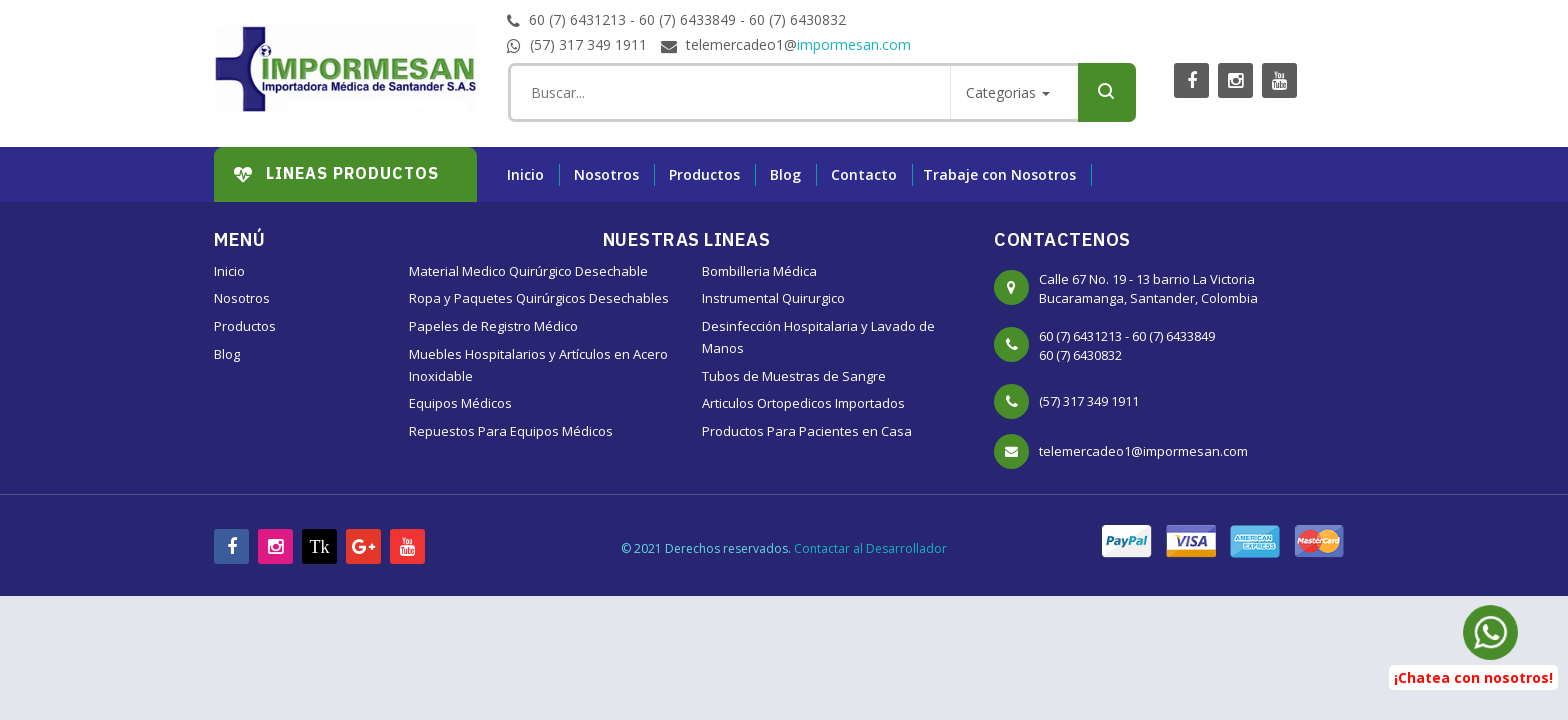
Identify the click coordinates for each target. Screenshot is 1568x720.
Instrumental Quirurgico (773, 298)
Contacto (864, 174)
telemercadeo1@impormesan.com (1143, 451)
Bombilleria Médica (759, 271)
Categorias (1008, 92)
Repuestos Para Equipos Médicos (511, 431)
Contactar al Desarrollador (870, 548)
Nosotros (606, 174)
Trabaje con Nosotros (999, 174)
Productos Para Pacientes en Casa (807, 431)
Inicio (525, 174)
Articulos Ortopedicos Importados (803, 403)
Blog (785, 174)
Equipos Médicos (460, 403)
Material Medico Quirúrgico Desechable (528, 271)
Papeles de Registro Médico (493, 326)
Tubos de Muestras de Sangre (794, 376)
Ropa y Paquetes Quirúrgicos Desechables (539, 298)
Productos (704, 174)
